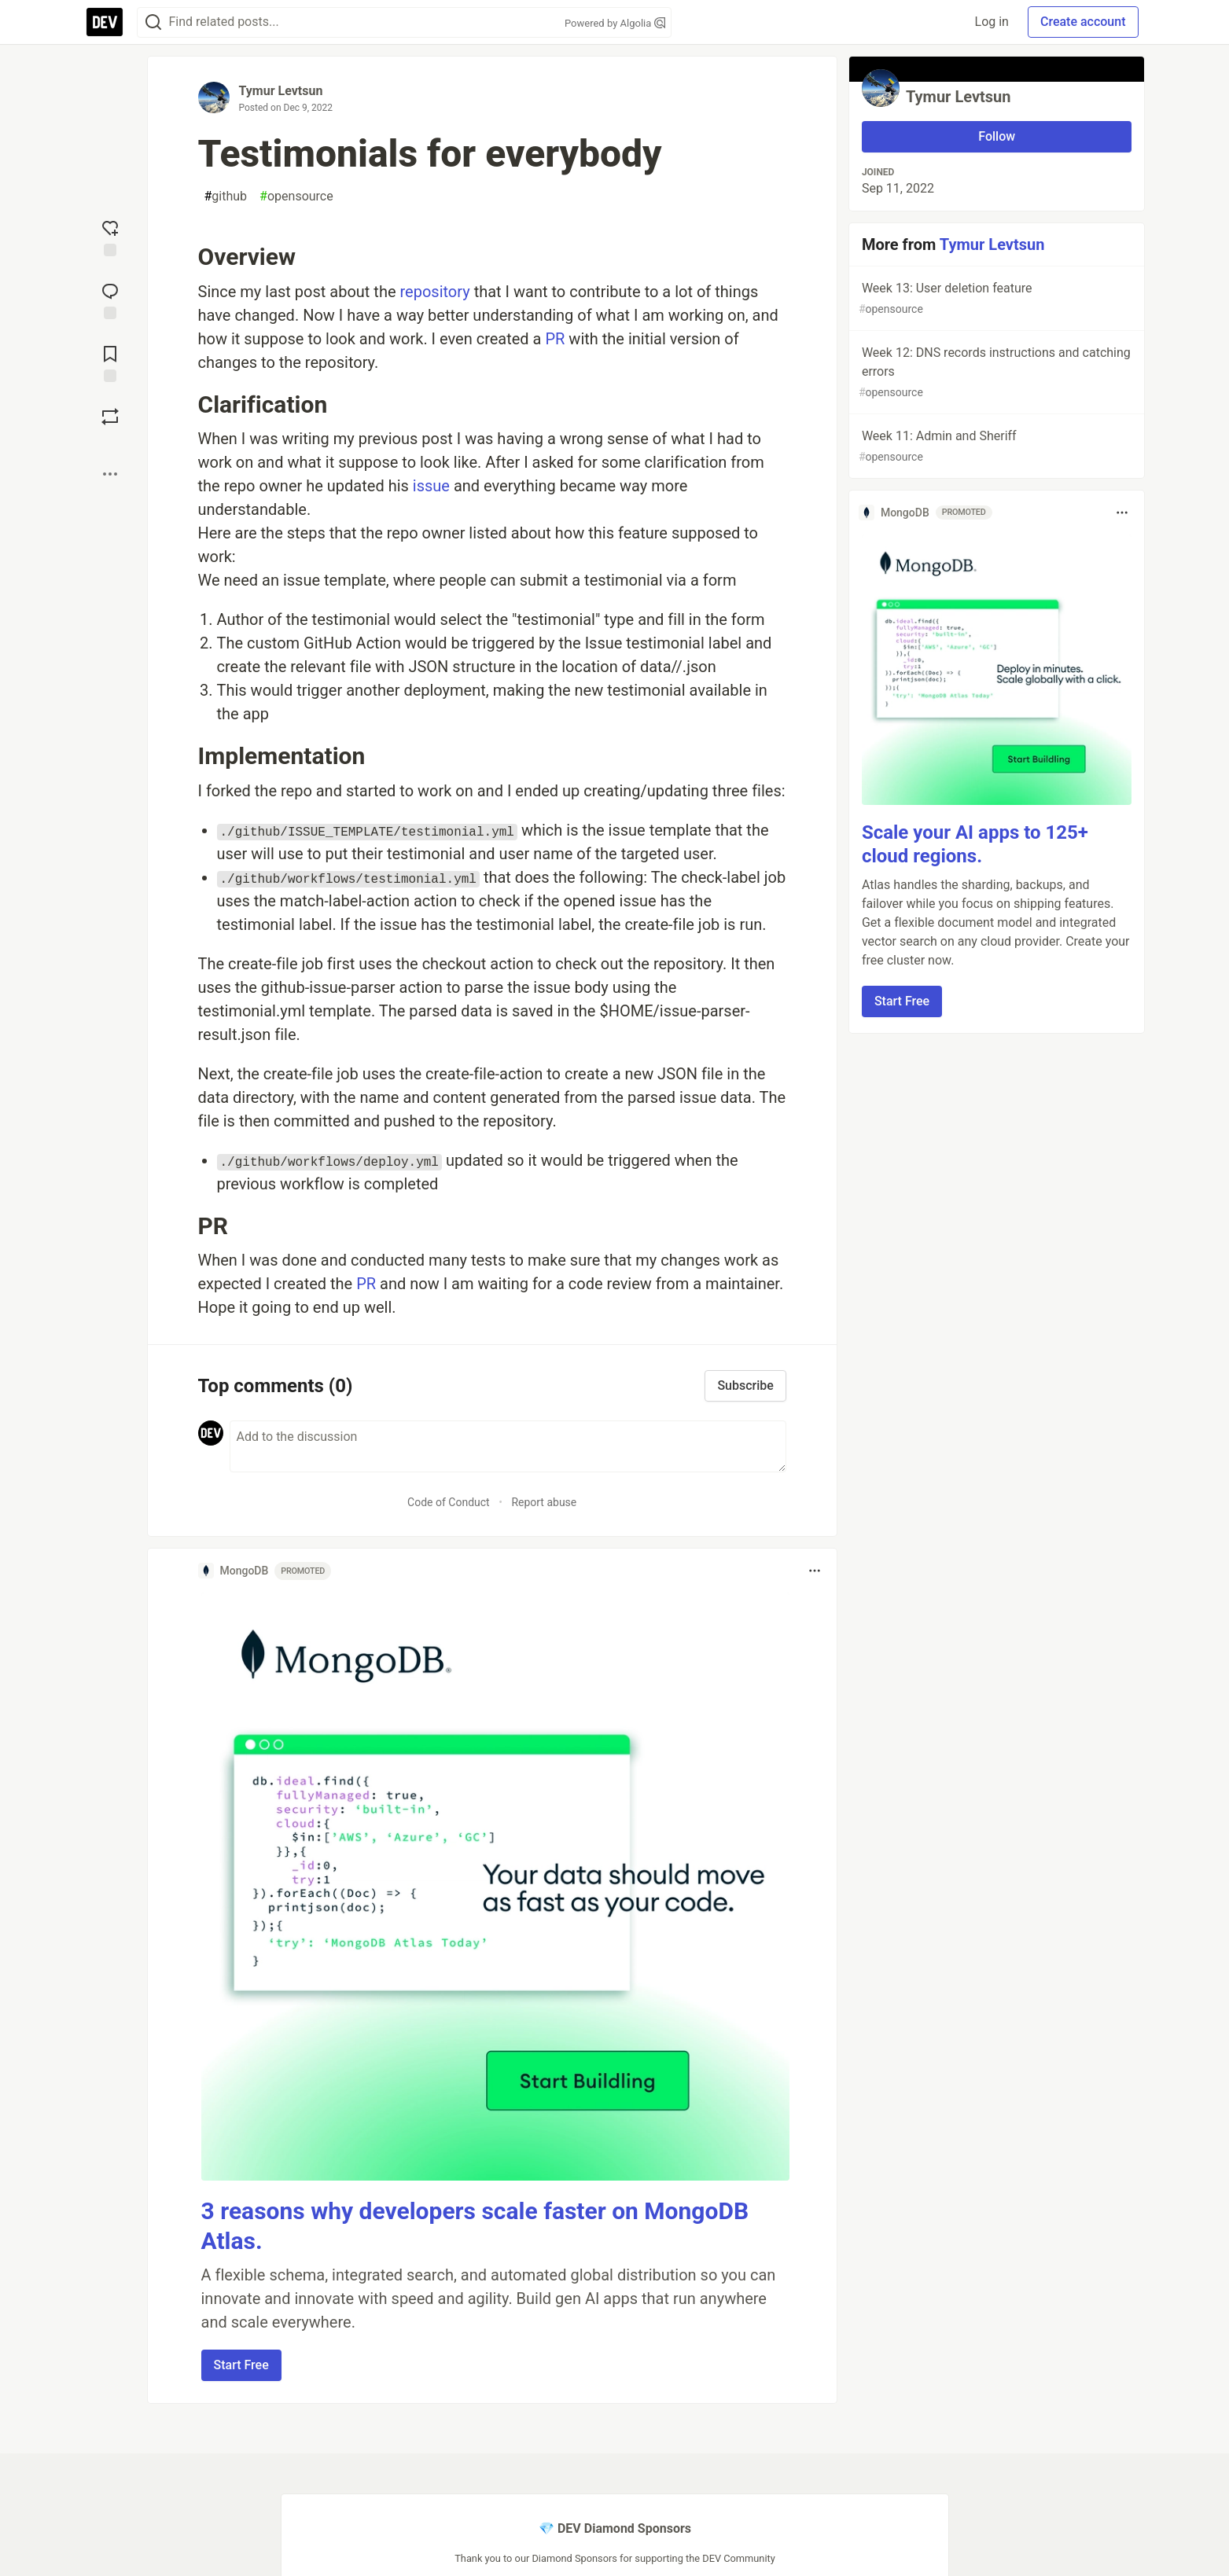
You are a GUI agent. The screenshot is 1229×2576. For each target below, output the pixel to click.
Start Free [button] (241, 2364)
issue (431, 485)
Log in (992, 21)
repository (434, 291)
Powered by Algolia (615, 23)
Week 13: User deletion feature (995, 299)
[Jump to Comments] (110, 299)
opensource (296, 196)
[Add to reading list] (110, 362)
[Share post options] (110, 474)
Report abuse (543, 1502)
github (226, 196)
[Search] (153, 22)
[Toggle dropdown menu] (814, 1570)
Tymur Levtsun (281, 90)
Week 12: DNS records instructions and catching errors (995, 373)
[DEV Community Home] (104, 22)
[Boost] (110, 416)
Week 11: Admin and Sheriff (995, 446)
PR (555, 338)
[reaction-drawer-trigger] (110, 236)
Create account (1083, 21)
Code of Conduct (448, 1502)
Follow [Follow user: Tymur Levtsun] (996, 136)
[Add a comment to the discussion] (508, 1446)
